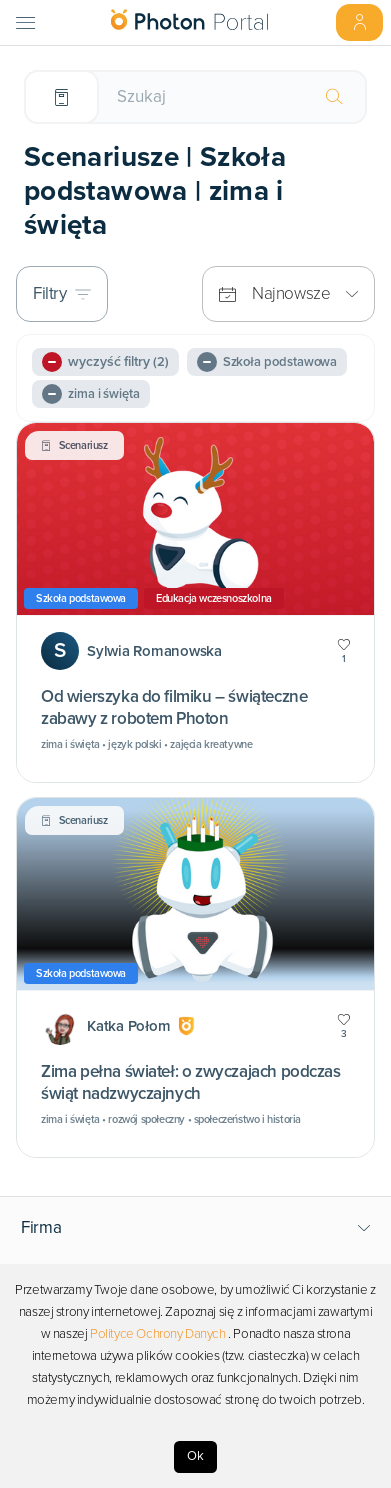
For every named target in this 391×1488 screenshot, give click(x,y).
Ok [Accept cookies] (195, 1456)
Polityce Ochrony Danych (158, 1334)
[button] (196, 1228)
